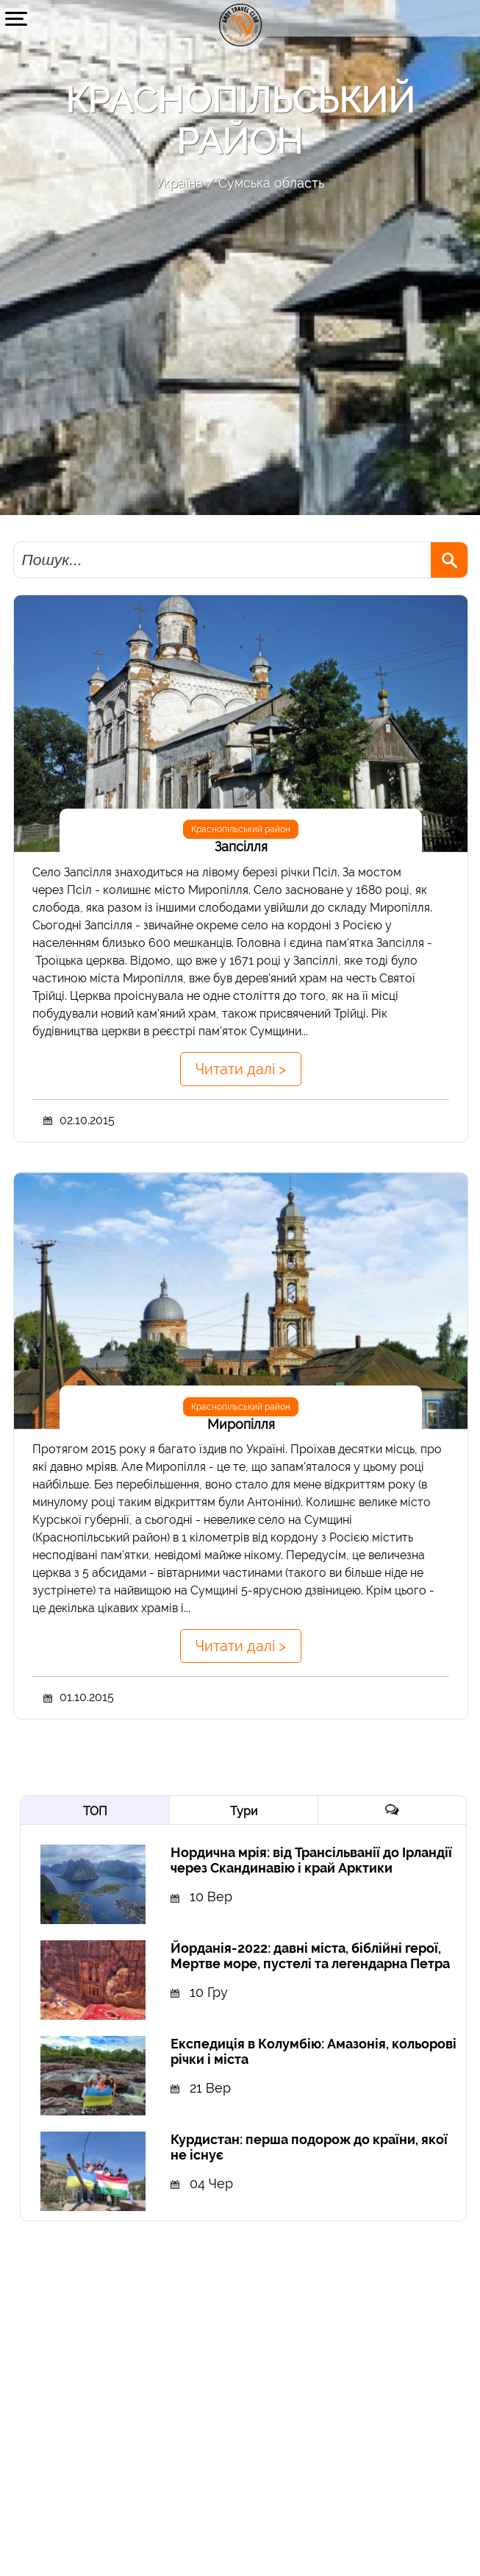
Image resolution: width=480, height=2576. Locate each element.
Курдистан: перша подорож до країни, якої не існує (309, 2147)
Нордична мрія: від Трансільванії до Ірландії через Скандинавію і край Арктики (311, 1860)
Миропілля (241, 1424)
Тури (243, 1811)
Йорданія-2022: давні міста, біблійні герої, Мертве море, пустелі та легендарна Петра (310, 1955)
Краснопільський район (240, 829)
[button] (16, 18)
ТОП (95, 1811)
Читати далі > (241, 1069)
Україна (179, 183)
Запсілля (241, 846)
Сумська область (271, 183)
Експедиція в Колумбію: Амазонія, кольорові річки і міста (313, 2051)
